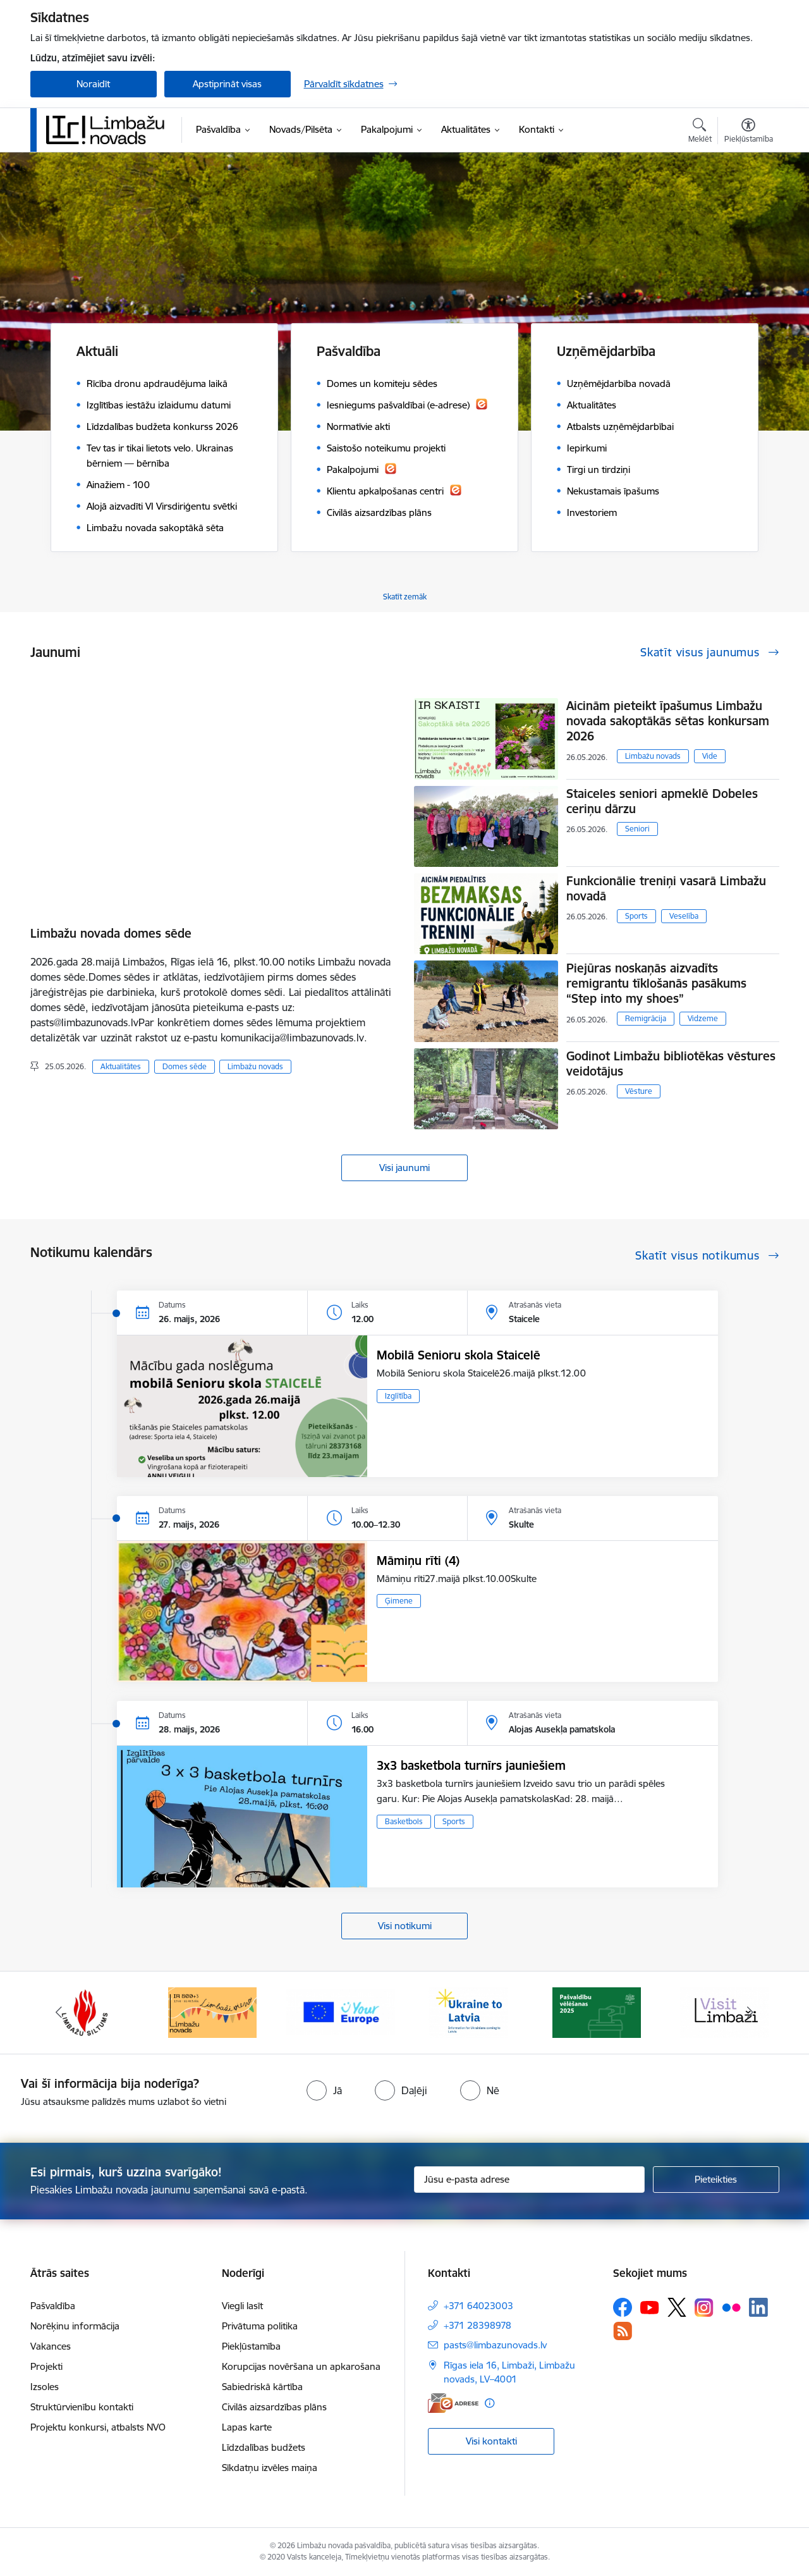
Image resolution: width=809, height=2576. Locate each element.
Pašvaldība (52, 2306)
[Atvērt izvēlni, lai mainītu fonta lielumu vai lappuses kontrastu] (748, 132)
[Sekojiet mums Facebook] (622, 2307)
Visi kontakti (491, 2441)
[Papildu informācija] (489, 2403)
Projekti (46, 2366)
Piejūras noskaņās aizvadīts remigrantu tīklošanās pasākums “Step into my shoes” (656, 983)
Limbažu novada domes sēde (111, 933)
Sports (636, 916)
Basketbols (404, 1821)
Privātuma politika (260, 2326)
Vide (709, 756)
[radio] (324, 2090)
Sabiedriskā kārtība (262, 2387)
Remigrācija (645, 1018)
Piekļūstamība (251, 2346)
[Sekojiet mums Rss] (622, 2331)
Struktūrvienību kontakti (81, 2407)
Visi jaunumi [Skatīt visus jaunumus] (404, 1168)
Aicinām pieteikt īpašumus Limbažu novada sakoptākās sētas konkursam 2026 (667, 721)
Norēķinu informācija (74, 2326)
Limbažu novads (255, 1066)
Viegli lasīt (242, 2306)
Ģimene (399, 1600)
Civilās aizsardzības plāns (274, 2407)
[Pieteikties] (716, 2179)
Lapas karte (247, 2427)
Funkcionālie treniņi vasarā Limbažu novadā (666, 888)
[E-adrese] (453, 2403)
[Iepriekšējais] (59, 2012)
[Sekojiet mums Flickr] (731, 2306)
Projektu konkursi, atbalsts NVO (98, 2427)
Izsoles (44, 2387)
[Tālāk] (750, 2012)
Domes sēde (184, 1066)
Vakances (50, 2346)
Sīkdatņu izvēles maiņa (269, 2468)
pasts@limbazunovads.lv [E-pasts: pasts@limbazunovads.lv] (495, 2345)
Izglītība (398, 1396)
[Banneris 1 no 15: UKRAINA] (468, 2012)
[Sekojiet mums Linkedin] (758, 2307)
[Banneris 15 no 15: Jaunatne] (341, 2012)
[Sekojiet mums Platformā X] (676, 2307)
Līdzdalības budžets (263, 2447)
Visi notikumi (405, 1926)
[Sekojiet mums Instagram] (704, 2307)
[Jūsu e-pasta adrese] (529, 2179)
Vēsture (638, 1091)
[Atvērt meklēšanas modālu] (700, 132)
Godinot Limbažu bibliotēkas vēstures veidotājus (671, 1063)
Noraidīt (93, 84)
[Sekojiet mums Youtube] (649, 2306)
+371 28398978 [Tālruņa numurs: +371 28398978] (477, 2325)
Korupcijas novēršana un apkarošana (301, 2366)
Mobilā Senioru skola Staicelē (458, 1355)
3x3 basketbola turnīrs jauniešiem (471, 1765)
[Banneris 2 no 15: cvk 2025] (596, 2012)
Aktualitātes (120, 1066)
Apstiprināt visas (227, 84)
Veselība (683, 916)
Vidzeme (703, 1018)
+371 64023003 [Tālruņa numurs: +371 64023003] (478, 2306)
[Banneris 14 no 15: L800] (212, 2012)
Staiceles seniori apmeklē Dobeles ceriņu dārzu (662, 801)
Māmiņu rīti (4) (418, 1560)
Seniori (637, 828)
